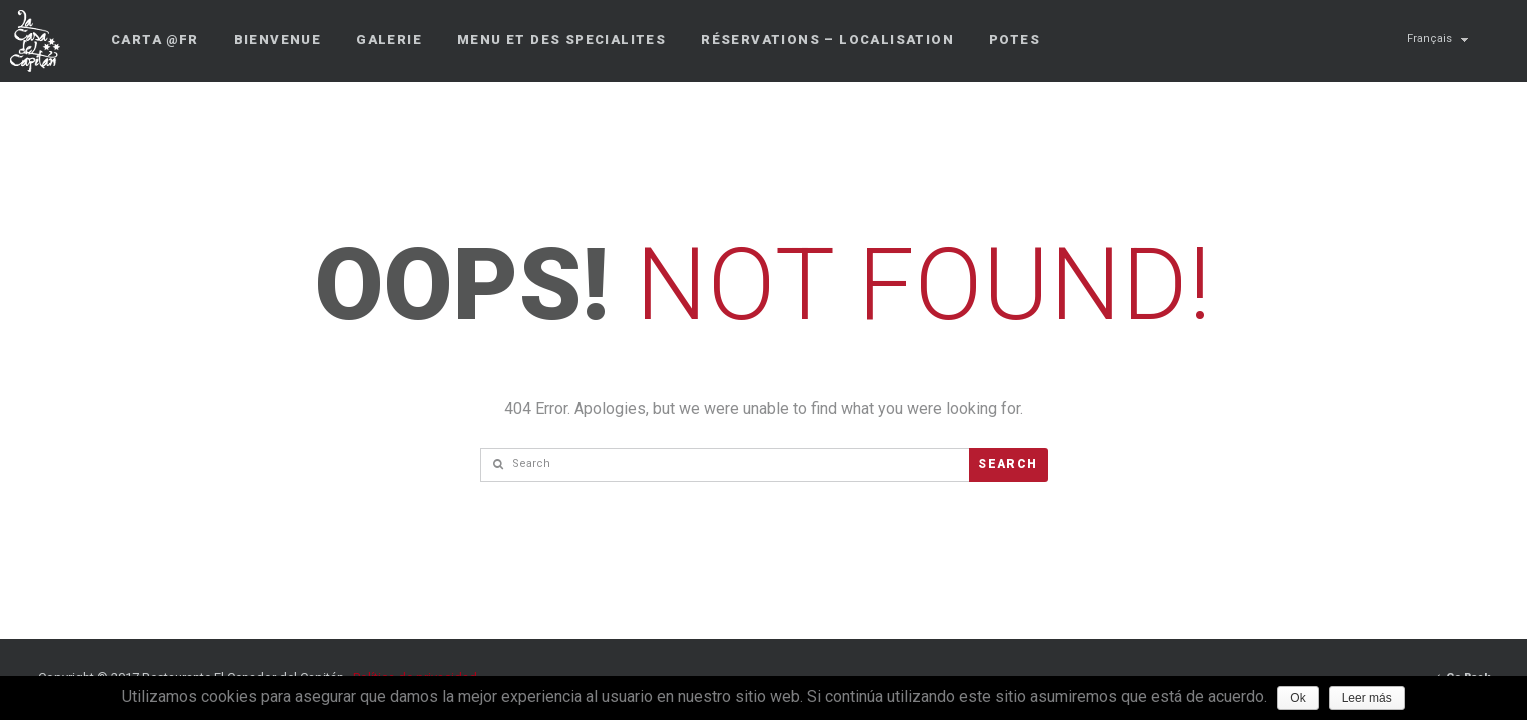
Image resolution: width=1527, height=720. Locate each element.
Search (1007, 464)
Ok (1297, 698)
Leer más (1367, 698)
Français (1429, 38)
